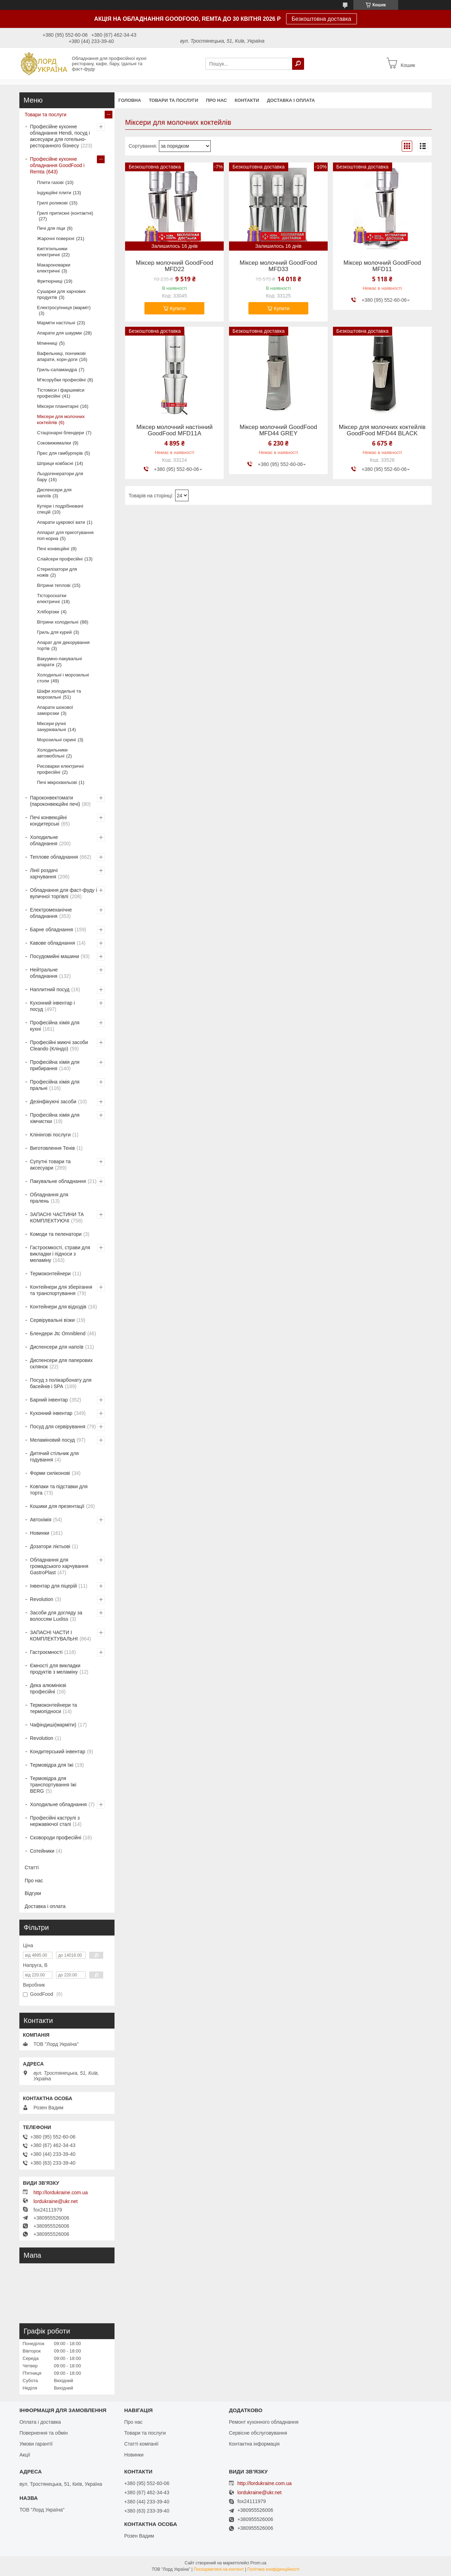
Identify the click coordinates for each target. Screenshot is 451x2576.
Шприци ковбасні (55, 463)
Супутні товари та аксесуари (50, 1165)
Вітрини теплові (53, 585)
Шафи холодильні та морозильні (59, 694)
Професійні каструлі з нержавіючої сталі (55, 1821)
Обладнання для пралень (49, 1198)
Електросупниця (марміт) (64, 307)
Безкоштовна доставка (321, 19)
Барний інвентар (49, 1400)
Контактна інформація (254, 2444)
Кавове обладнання (52, 943)
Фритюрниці (49, 281)
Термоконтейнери (50, 1273)
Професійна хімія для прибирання (55, 1065)
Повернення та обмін (43, 2433)
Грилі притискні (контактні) (65, 213)
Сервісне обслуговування (258, 2433)
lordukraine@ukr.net (55, 2201)
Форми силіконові (50, 1473)
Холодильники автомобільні (52, 753)
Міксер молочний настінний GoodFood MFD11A (174, 430)
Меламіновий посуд (52, 1440)
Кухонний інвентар (51, 1413)
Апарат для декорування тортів (63, 645)
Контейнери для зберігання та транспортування (61, 1290)
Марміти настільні (56, 322)
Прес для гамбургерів (60, 453)
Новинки (39, 1533)
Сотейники (42, 1851)
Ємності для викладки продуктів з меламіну (55, 1669)
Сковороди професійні (55, 1837)
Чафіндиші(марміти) (53, 1725)
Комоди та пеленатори (56, 1234)
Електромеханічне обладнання (51, 913)
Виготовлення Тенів (52, 1148)
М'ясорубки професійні (61, 379)
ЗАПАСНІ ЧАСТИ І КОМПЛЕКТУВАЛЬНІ (54, 1636)
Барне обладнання (51, 929)
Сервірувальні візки (52, 1320)
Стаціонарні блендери (60, 432)
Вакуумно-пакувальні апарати (59, 661)
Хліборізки (48, 611)
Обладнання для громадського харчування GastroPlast (59, 1566)
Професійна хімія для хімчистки (55, 1118)
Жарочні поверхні (55, 238)
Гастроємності (46, 1652)
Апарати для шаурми (59, 333)
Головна (129, 100)
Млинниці (47, 343)
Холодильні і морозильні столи (63, 677)
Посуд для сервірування (57, 1426)
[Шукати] (298, 64)
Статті (32, 1867)
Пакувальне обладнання (58, 1181)
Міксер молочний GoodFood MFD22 (174, 266)
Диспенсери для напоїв (54, 492)
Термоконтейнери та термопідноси (53, 1708)
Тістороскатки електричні (51, 598)
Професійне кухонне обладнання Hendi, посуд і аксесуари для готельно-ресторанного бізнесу (60, 136)
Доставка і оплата (291, 100)
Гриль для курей (54, 632)
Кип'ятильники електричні (52, 251)
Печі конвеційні (53, 548)
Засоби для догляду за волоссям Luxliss (56, 1616)
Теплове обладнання (54, 857)
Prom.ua (258, 2562)
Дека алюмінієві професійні (48, 1688)
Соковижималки (54, 443)
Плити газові (50, 182)
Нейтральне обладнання (44, 973)
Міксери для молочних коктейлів (61, 419)
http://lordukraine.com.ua (60, 2192)
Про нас (216, 100)
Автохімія (40, 1519)
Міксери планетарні (58, 406)
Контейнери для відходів (58, 1307)
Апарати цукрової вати (61, 522)
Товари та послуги (173, 100)
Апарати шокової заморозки (55, 710)
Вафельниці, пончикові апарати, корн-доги (61, 356)
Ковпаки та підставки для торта (59, 1490)
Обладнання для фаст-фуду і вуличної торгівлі (63, 893)
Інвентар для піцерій (53, 1586)
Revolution (41, 1599)
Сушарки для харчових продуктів (61, 294)
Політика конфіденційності (273, 2569)
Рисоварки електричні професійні (60, 769)
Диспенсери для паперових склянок (61, 1363)
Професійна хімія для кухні (55, 1026)
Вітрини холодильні (57, 622)
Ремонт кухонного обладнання (263, 2422)
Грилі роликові (52, 203)
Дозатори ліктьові (50, 1546)
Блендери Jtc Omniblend (58, 1333)
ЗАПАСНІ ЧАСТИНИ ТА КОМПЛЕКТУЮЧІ (57, 1217)
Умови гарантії (35, 2444)
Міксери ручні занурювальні (51, 726)
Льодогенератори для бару (60, 476)
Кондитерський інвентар (57, 1751)
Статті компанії (141, 2444)
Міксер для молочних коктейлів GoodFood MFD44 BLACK (382, 430)
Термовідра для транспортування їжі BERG (53, 1784)
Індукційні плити (54, 192)
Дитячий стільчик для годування (54, 1456)
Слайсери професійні (59, 559)
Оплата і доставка (40, 2422)
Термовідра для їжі (51, 1765)
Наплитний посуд (49, 989)
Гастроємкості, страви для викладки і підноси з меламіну (60, 1254)
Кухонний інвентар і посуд (52, 1006)
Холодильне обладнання (44, 840)
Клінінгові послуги (50, 1134)
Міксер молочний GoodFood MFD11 (382, 266)
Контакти (247, 100)
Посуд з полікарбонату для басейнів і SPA (61, 1383)
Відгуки (33, 1893)
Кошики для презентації (57, 1506)
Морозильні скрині (56, 739)
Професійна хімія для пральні (55, 1085)
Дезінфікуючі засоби (53, 1101)
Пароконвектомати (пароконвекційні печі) (55, 801)
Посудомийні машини (54, 956)
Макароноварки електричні (53, 268)
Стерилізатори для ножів (57, 572)
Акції (24, 2455)
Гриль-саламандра (57, 369)
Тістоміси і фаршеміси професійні (60, 393)
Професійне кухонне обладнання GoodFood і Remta (57, 165)
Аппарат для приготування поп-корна (65, 535)
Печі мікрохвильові (57, 782)
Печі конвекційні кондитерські (48, 821)
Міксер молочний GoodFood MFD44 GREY (278, 430)
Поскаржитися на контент (219, 2569)
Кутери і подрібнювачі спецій (60, 509)
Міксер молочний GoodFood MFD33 (278, 266)
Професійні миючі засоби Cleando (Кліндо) (59, 1045)
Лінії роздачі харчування (44, 873)
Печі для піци (51, 228)
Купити (178, 308)
